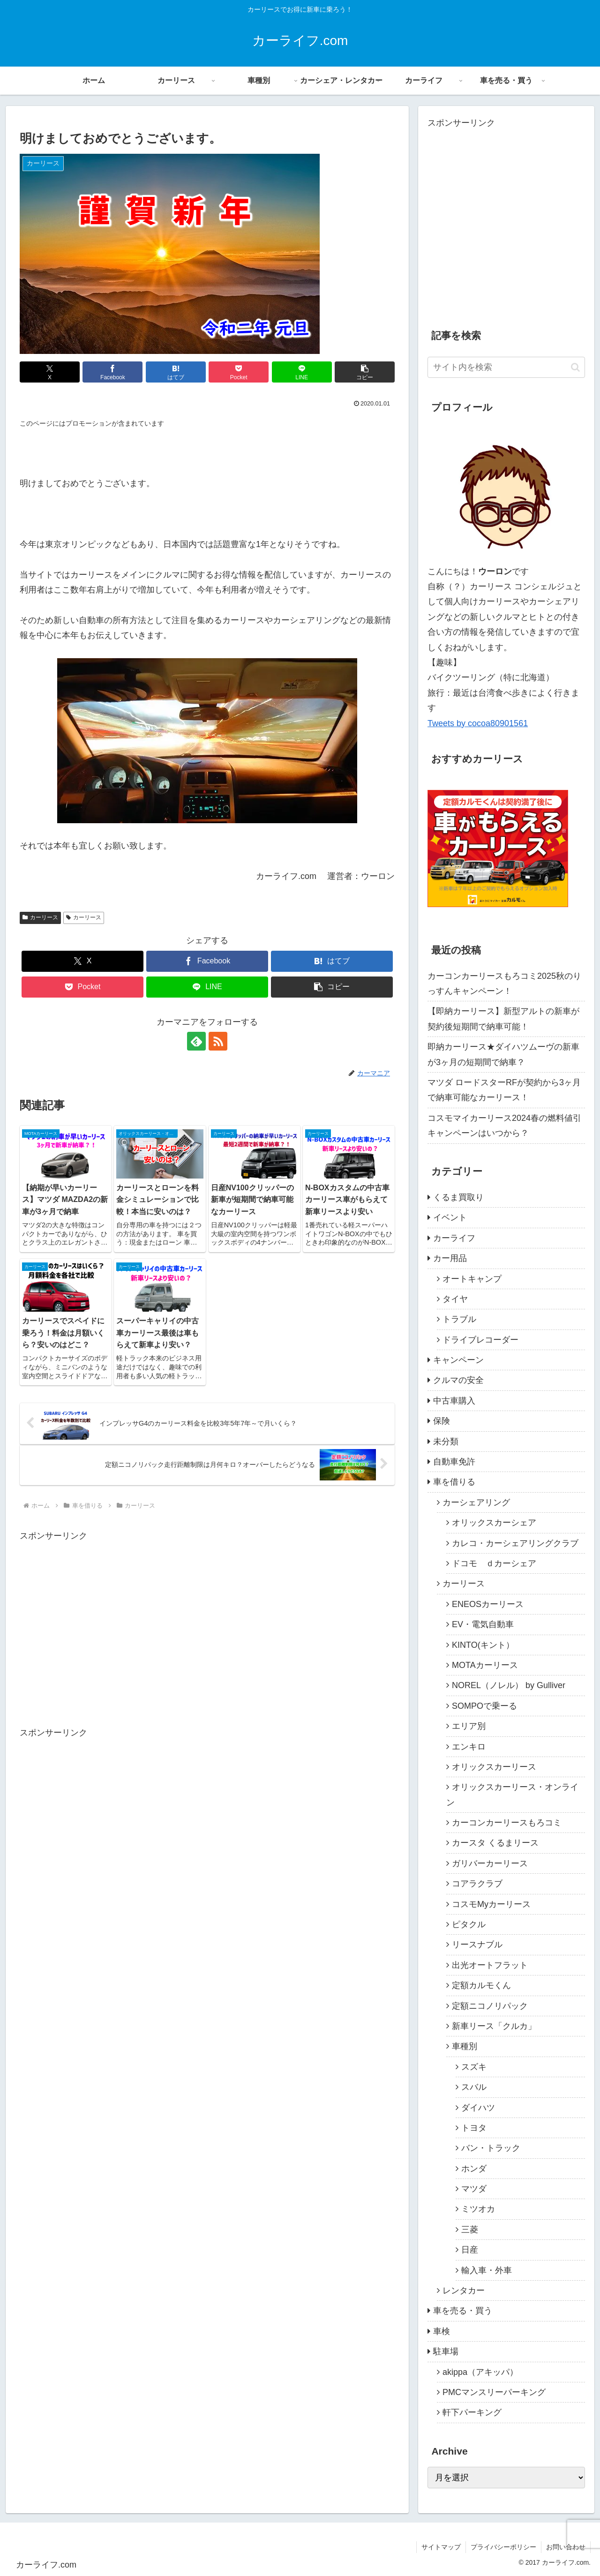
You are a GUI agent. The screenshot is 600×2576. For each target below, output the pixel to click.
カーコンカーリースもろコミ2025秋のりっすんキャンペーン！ (504, 983)
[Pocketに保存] (239, 372)
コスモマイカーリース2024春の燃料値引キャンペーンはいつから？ (504, 1125)
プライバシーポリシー (503, 2547)
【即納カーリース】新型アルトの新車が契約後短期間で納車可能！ (503, 1018)
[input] (506, 367)
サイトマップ (441, 2547)
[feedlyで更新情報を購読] (196, 1041)
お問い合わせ (565, 2547)
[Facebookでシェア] (112, 372)
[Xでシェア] (50, 372)
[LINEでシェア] (302, 372)
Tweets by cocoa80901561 (478, 723)
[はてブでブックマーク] (176, 372)
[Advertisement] (98, 1639)
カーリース (40, 917)
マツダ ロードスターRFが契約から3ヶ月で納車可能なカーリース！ (504, 1090)
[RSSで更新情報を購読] (218, 1041)
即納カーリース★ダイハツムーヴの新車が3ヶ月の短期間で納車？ (503, 1054)
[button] (365, 372)
